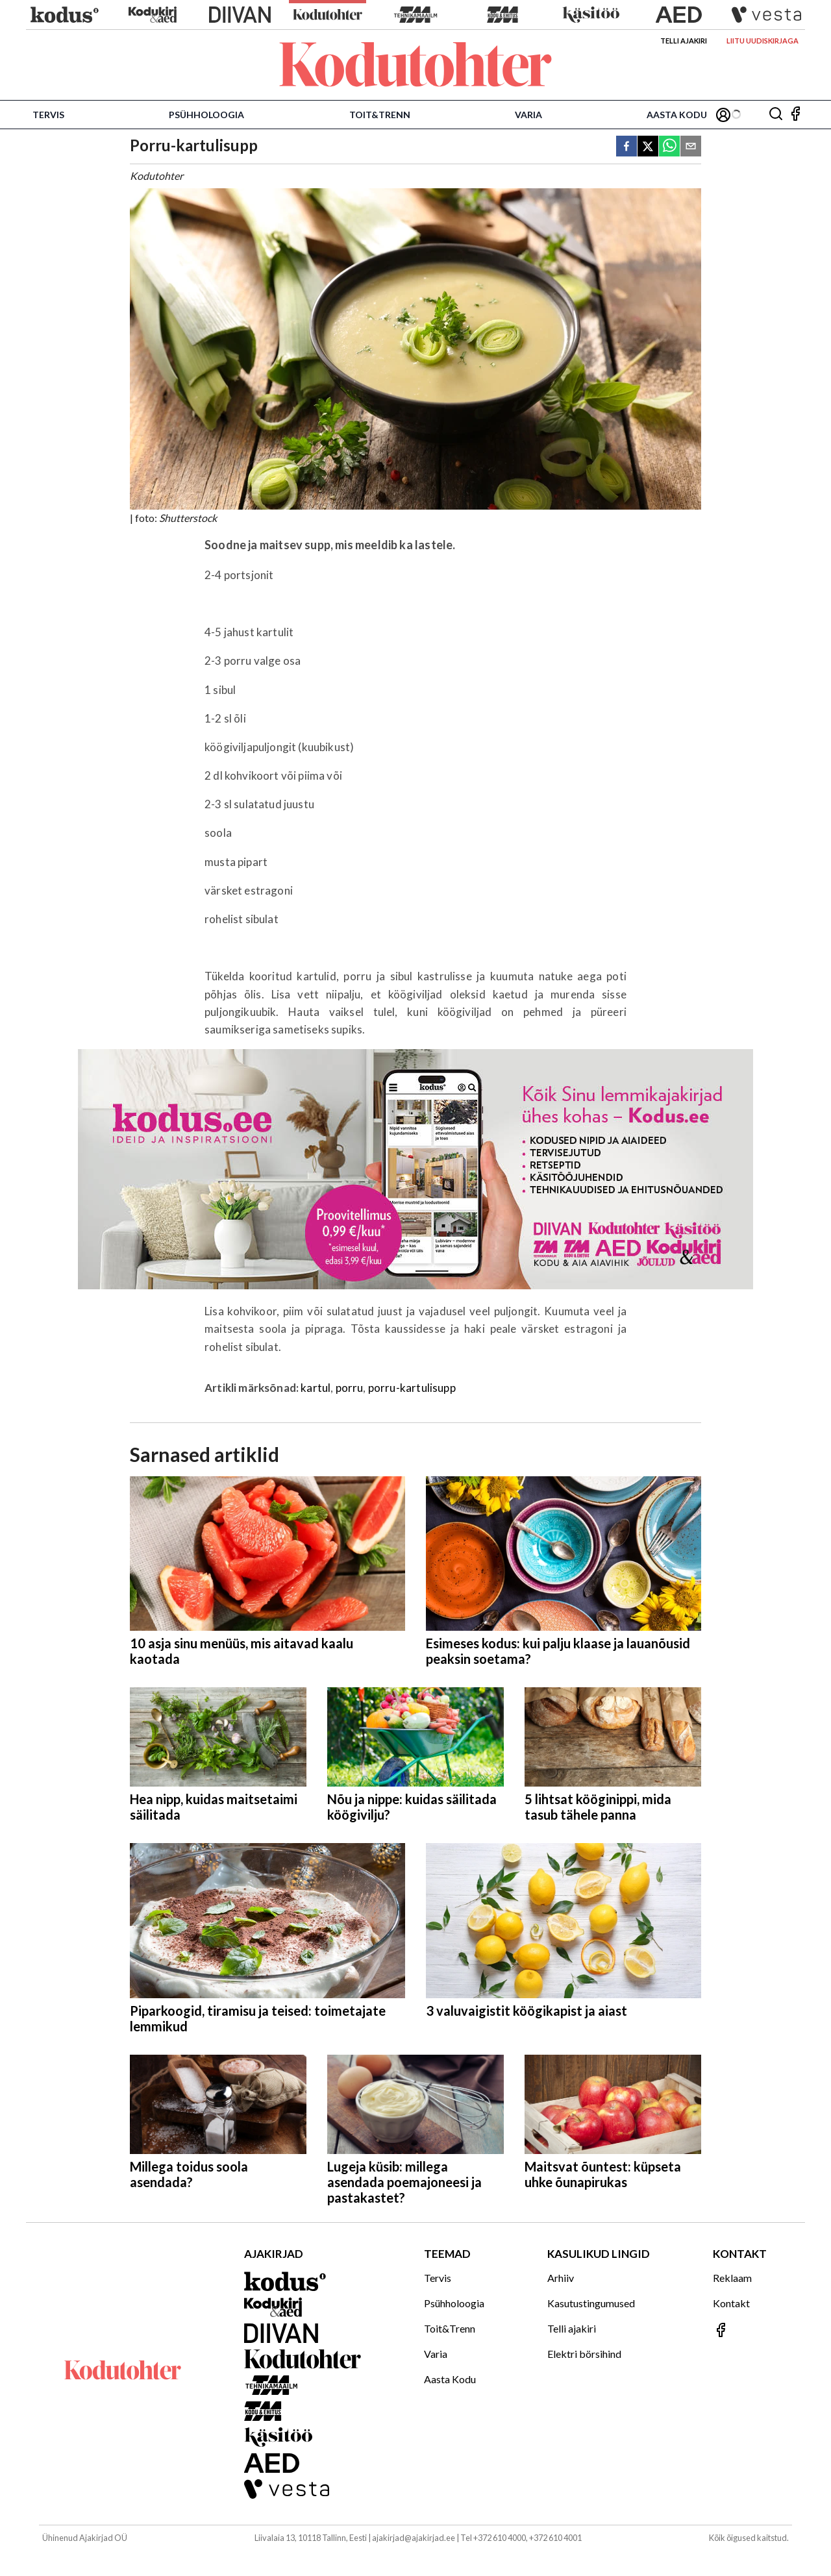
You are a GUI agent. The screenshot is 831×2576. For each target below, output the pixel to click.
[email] (690, 147)
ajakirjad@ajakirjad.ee (413, 2538)
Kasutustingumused (591, 2303)
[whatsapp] (669, 147)
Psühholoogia (206, 114)
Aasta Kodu (677, 114)
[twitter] (648, 147)
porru (350, 1387)
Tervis (48, 114)
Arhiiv (560, 2278)
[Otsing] (776, 114)
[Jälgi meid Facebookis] (795, 114)
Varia (528, 114)
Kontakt (731, 2303)
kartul (315, 1387)
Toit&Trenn (379, 114)
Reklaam (732, 2278)
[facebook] (626, 147)
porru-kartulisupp (412, 1387)
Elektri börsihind (584, 2353)
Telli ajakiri (683, 40)
